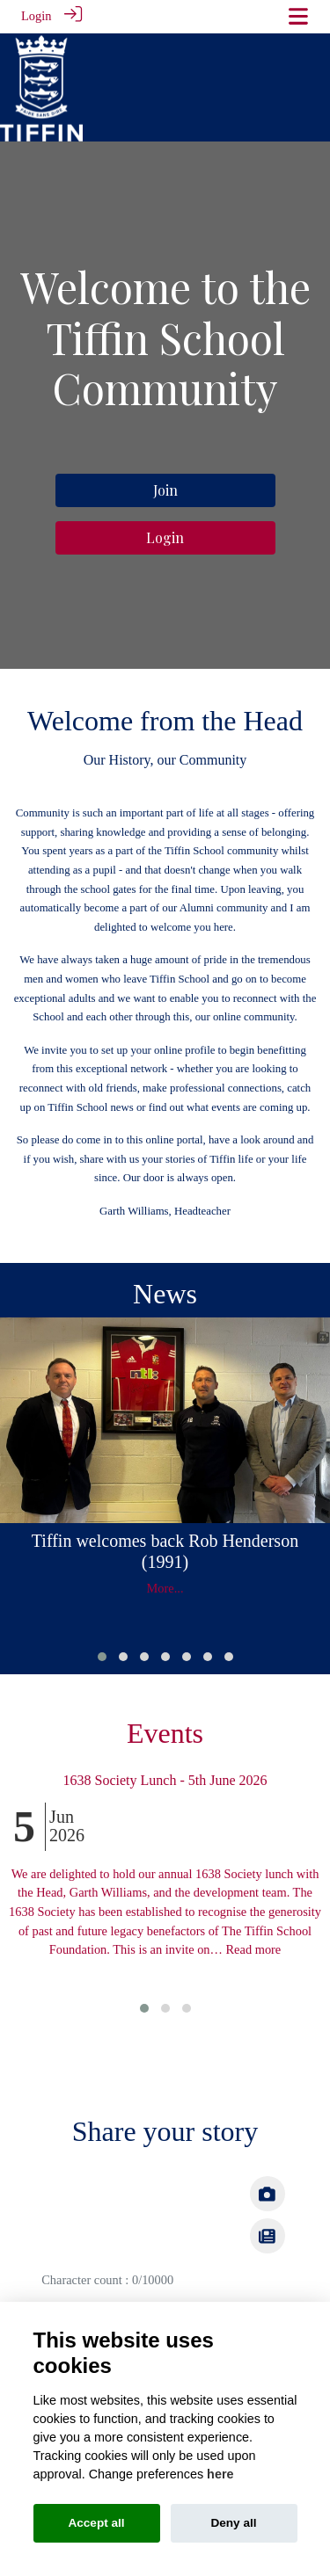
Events (165, 1730)
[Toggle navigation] (298, 16)
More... (165, 1585)
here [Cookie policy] (220, 2474)
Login (36, 16)
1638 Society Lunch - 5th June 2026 (165, 1776)
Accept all (96, 2522)
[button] (102, 1653)
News (165, 1290)
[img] (267, 2232)
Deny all (233, 2522)
